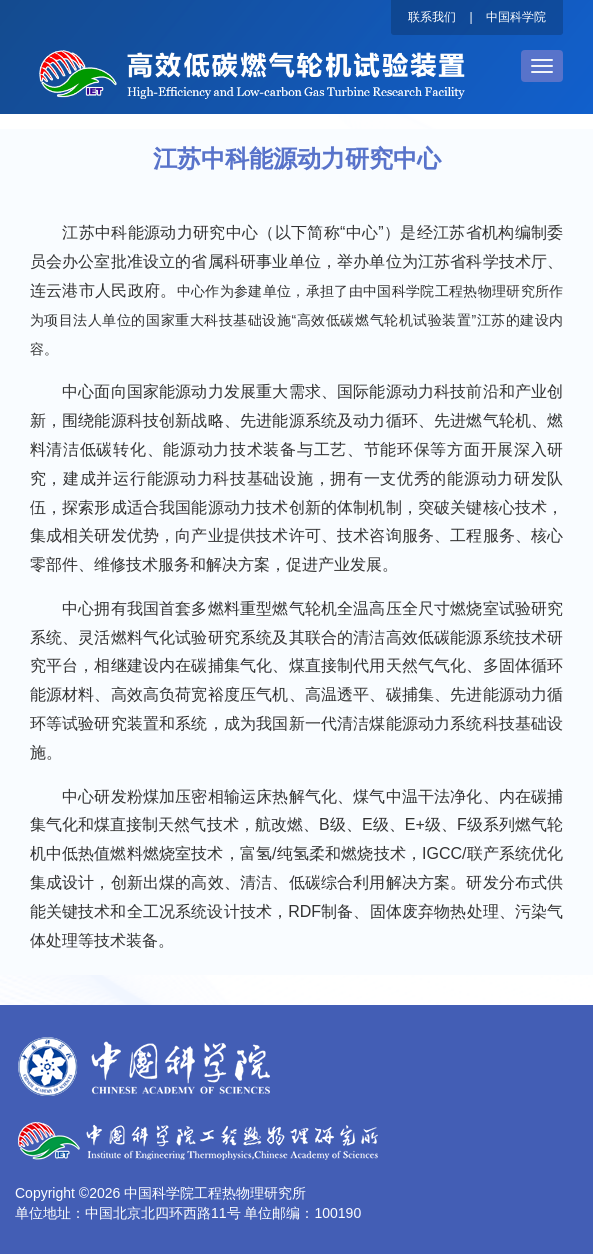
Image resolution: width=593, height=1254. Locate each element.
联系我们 (432, 17)
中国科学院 (516, 17)
